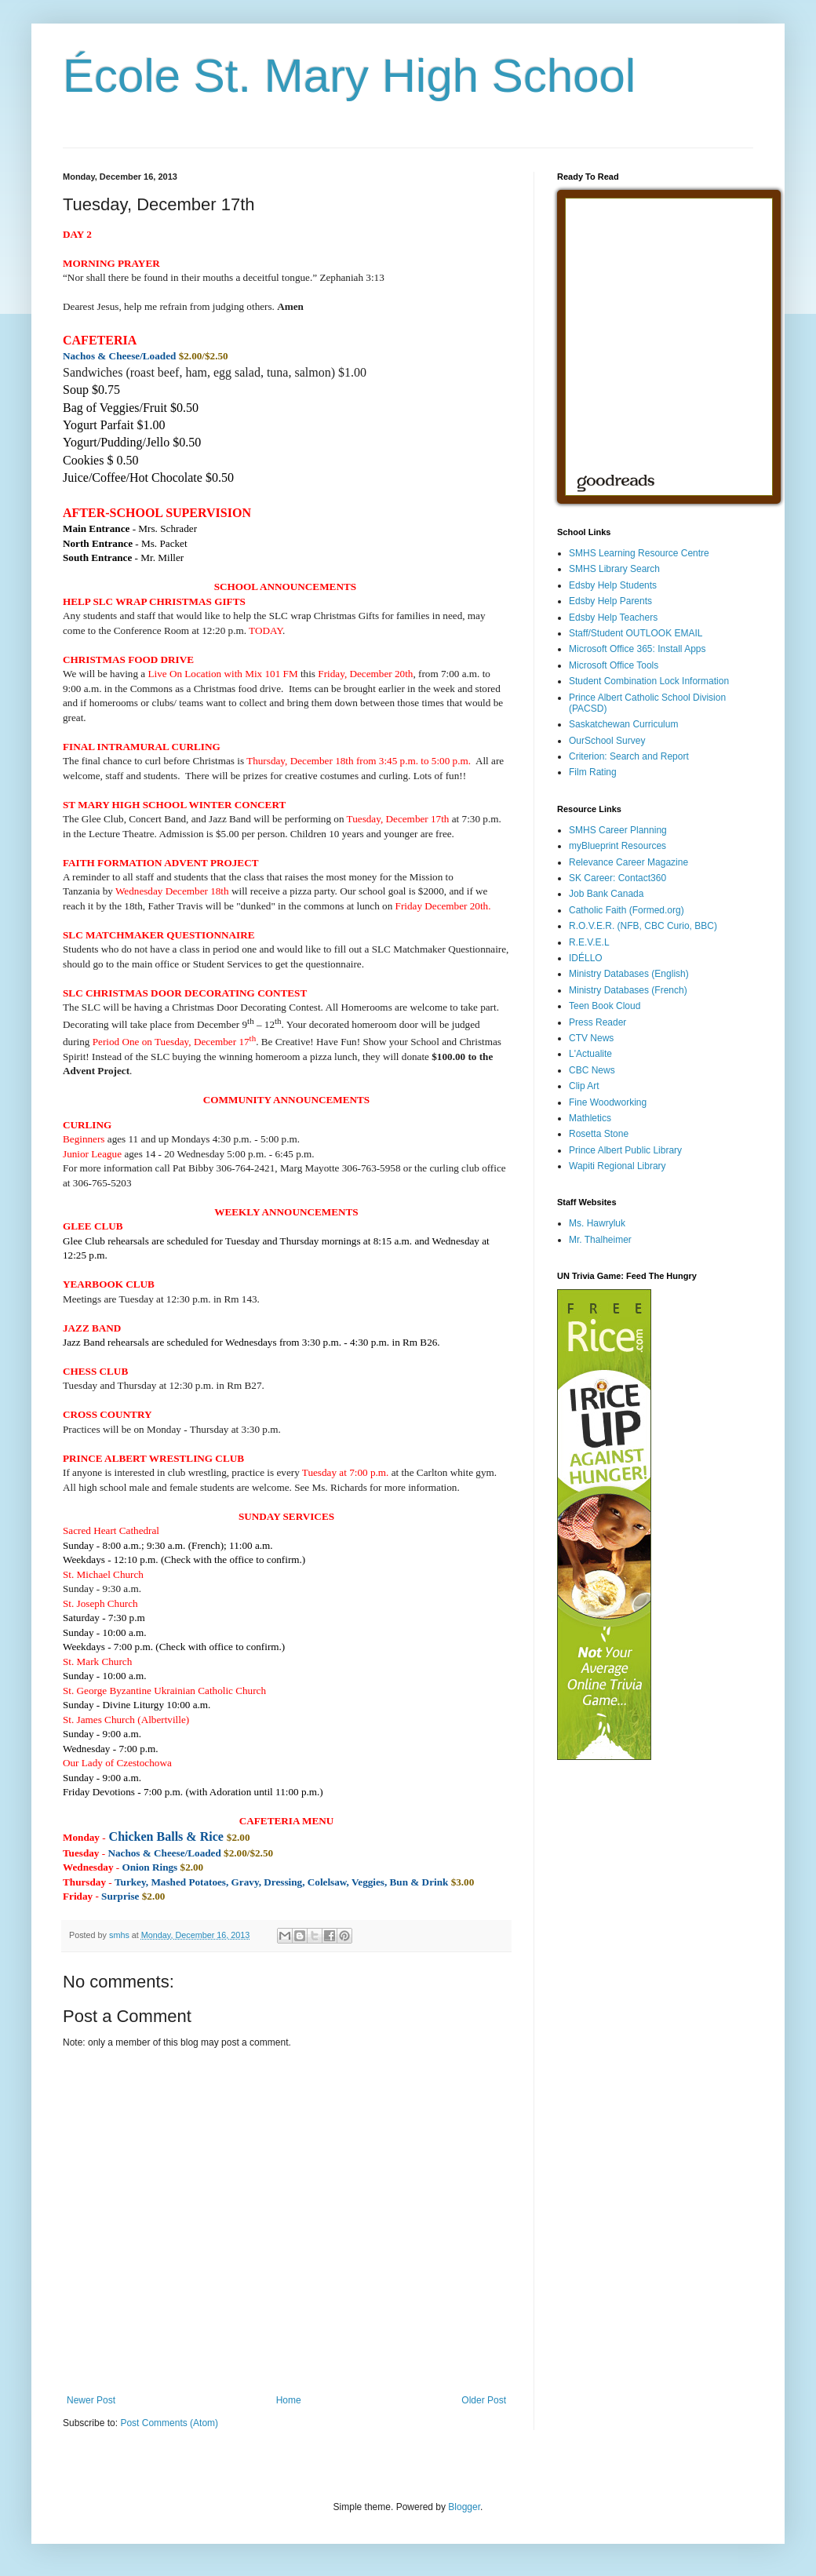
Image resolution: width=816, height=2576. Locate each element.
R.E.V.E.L (589, 942)
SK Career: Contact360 (617, 878)
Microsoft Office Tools (613, 665)
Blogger (464, 2506)
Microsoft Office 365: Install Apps (637, 648)
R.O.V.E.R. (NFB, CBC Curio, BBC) (643, 925)
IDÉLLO (586, 958)
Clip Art (584, 1085)
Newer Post (91, 2400)
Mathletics (590, 1118)
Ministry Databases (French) (628, 990)
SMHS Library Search (614, 568)
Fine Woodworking (608, 1102)
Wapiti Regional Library (617, 1165)
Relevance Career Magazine (628, 862)
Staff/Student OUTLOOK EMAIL (636, 633)
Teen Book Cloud (604, 1005)
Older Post (483, 2400)
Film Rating (593, 772)
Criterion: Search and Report (629, 756)
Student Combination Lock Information (649, 681)
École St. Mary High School (349, 75)
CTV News (591, 1038)
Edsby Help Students (613, 585)
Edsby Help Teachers (613, 617)
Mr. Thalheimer (600, 1239)
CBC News (592, 1070)
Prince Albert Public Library (625, 1150)
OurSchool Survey (607, 740)
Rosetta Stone (598, 1133)
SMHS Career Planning (618, 830)
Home (288, 2400)
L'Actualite (590, 1053)
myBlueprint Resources (617, 845)
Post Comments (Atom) (169, 2423)
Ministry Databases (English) (629, 973)
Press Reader (597, 1022)
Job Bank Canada (606, 893)
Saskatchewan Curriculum (623, 724)
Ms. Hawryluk (597, 1223)
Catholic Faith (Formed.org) (626, 910)
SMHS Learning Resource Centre (639, 553)
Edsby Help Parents (610, 601)
